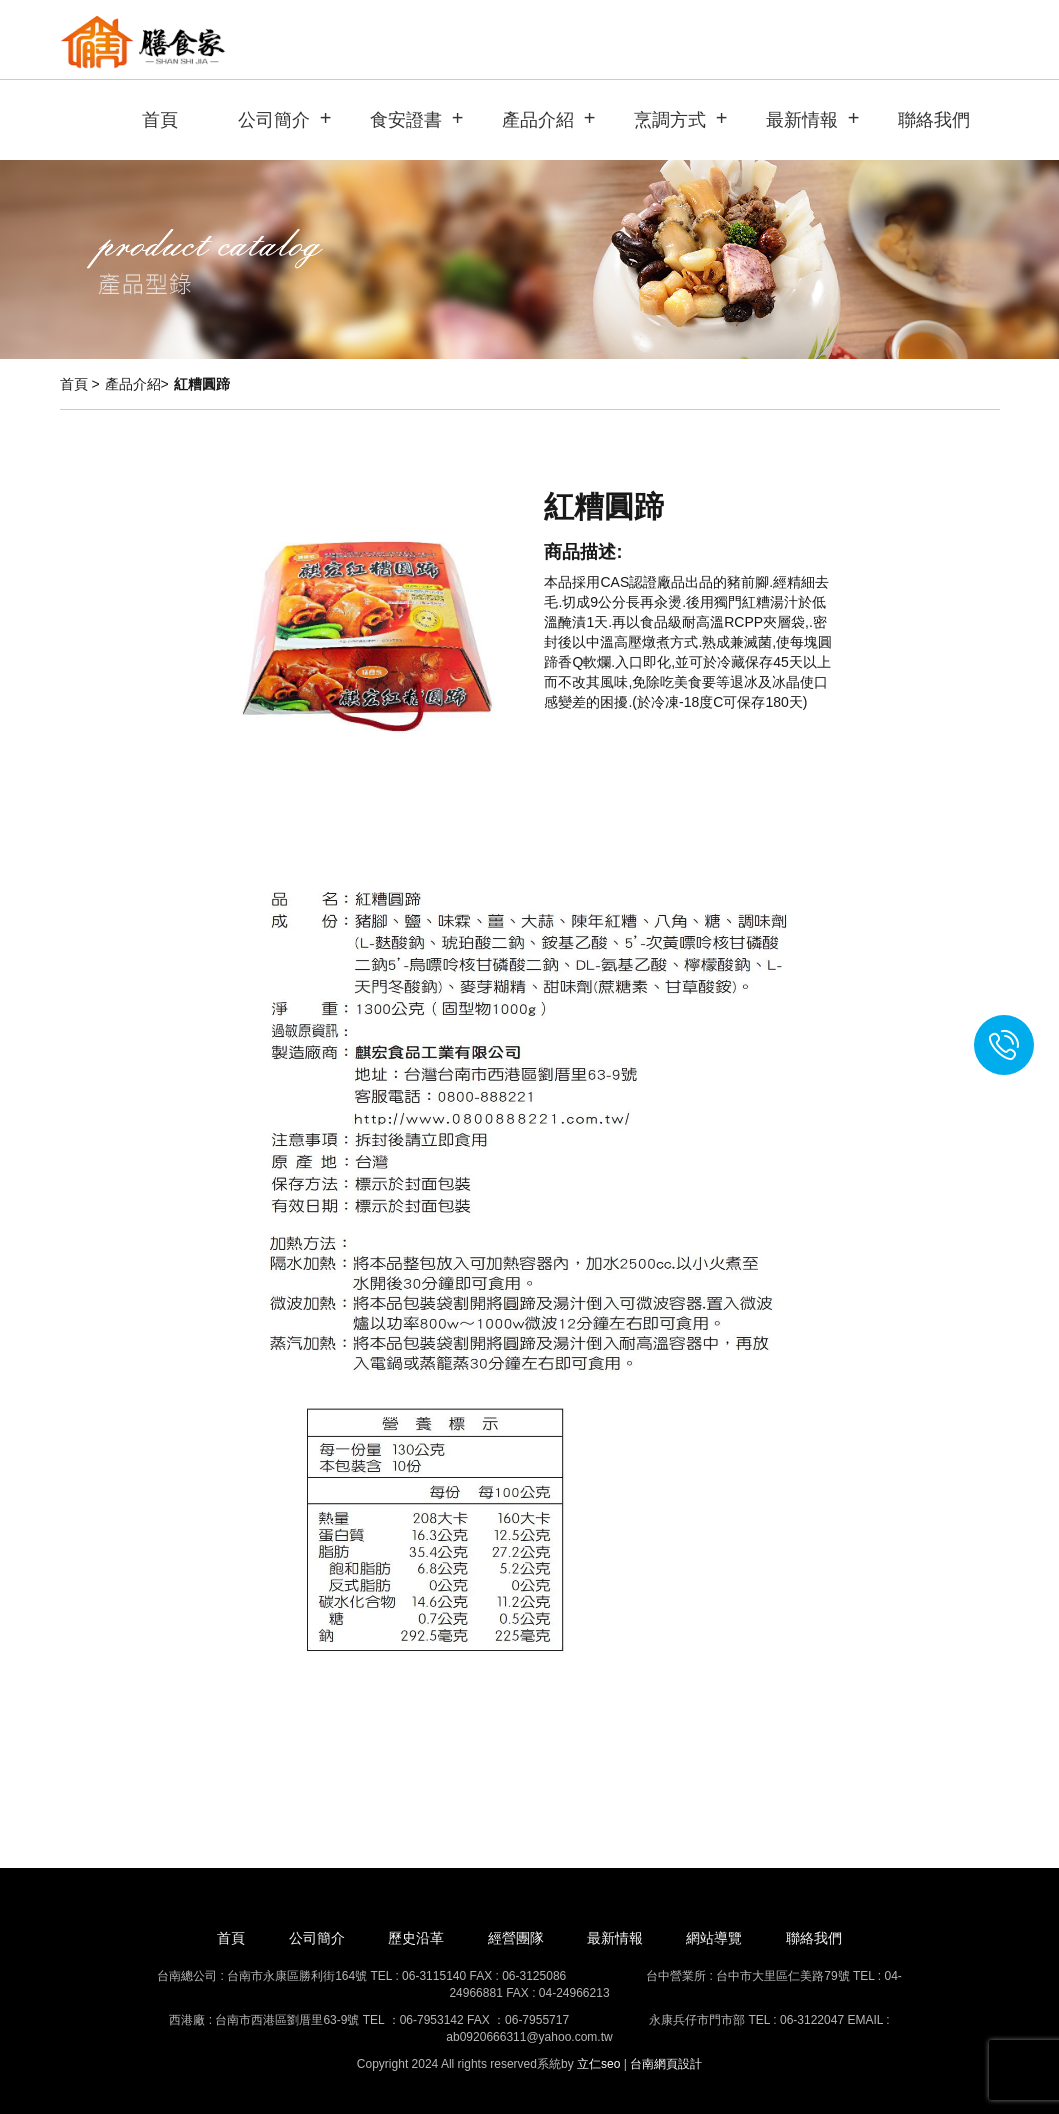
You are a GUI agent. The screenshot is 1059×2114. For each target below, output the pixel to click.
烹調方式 (670, 120)
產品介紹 (538, 120)
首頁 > (80, 384)
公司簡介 (274, 120)
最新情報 (802, 120)
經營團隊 (516, 1938)
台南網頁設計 (666, 2064)
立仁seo (598, 2064)
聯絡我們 (934, 120)
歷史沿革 (416, 1938)
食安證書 (406, 120)
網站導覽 (714, 1938)
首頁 (160, 120)
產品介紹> (137, 384)
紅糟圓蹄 (202, 384)
